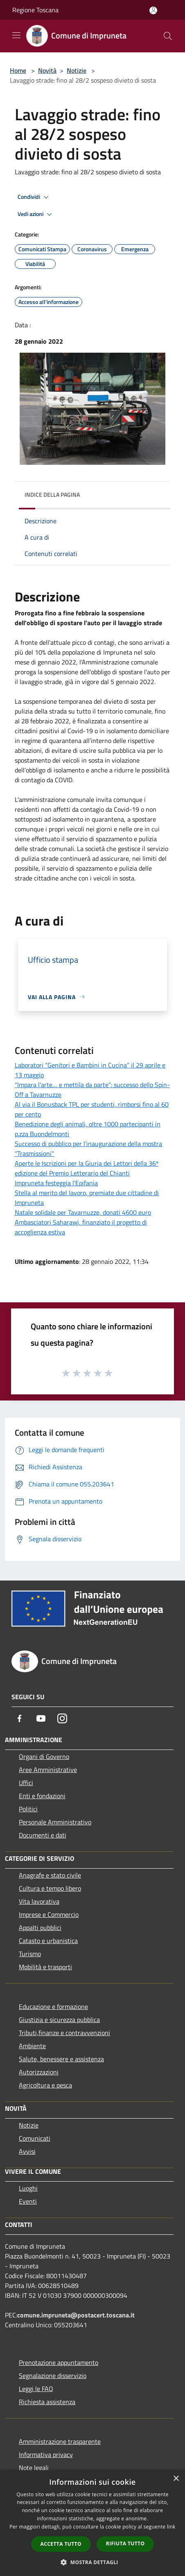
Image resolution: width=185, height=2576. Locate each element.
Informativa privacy (46, 2454)
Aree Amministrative (48, 1769)
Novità (47, 70)
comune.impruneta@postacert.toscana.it (76, 2315)
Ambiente (32, 2046)
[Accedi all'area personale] (153, 10)
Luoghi (28, 2188)
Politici (28, 1809)
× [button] (176, 2479)
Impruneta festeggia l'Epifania (56, 1183)
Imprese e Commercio (49, 1914)
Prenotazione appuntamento (58, 2362)
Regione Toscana (35, 10)
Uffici (26, 1783)
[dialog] (92, 2523)
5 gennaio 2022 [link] (132, 682)
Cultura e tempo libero (50, 1888)
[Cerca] (168, 36)
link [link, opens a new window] (171, 2526)
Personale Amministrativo (55, 1822)
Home (18, 70)
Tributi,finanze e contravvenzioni (64, 2033)
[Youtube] (41, 1718)
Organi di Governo (44, 1756)
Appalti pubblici (40, 1927)
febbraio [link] (89, 613)
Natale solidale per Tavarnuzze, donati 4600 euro (83, 1212)
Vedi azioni (36, 214)
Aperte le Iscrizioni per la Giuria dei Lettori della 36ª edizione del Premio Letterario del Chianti (86, 1168)
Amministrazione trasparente (60, 2441)
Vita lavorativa (39, 1901)
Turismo (30, 1954)
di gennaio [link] (44, 662)
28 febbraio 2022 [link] (45, 721)
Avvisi (27, 2151)
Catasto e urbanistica (48, 1941)
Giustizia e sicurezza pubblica (59, 2019)
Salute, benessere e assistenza (61, 2059)
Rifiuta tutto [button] (125, 2543)
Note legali (34, 2467)
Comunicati (34, 2138)
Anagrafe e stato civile (50, 1875)
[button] (92, 2562)
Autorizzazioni (39, 2072)
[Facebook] (19, 1718)
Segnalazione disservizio (52, 2375)
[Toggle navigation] (16, 35)
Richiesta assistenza (47, 2402)
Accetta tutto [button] (61, 2543)
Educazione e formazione (53, 2006)
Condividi (34, 197)
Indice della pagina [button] (52, 494)
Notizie (76, 70)
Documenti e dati (42, 1835)
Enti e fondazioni (42, 1796)
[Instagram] (62, 1718)
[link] (132, 682)
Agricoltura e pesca (45, 2085)
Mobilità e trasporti (45, 1967)
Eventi (28, 2201)
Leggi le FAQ (36, 2389)
